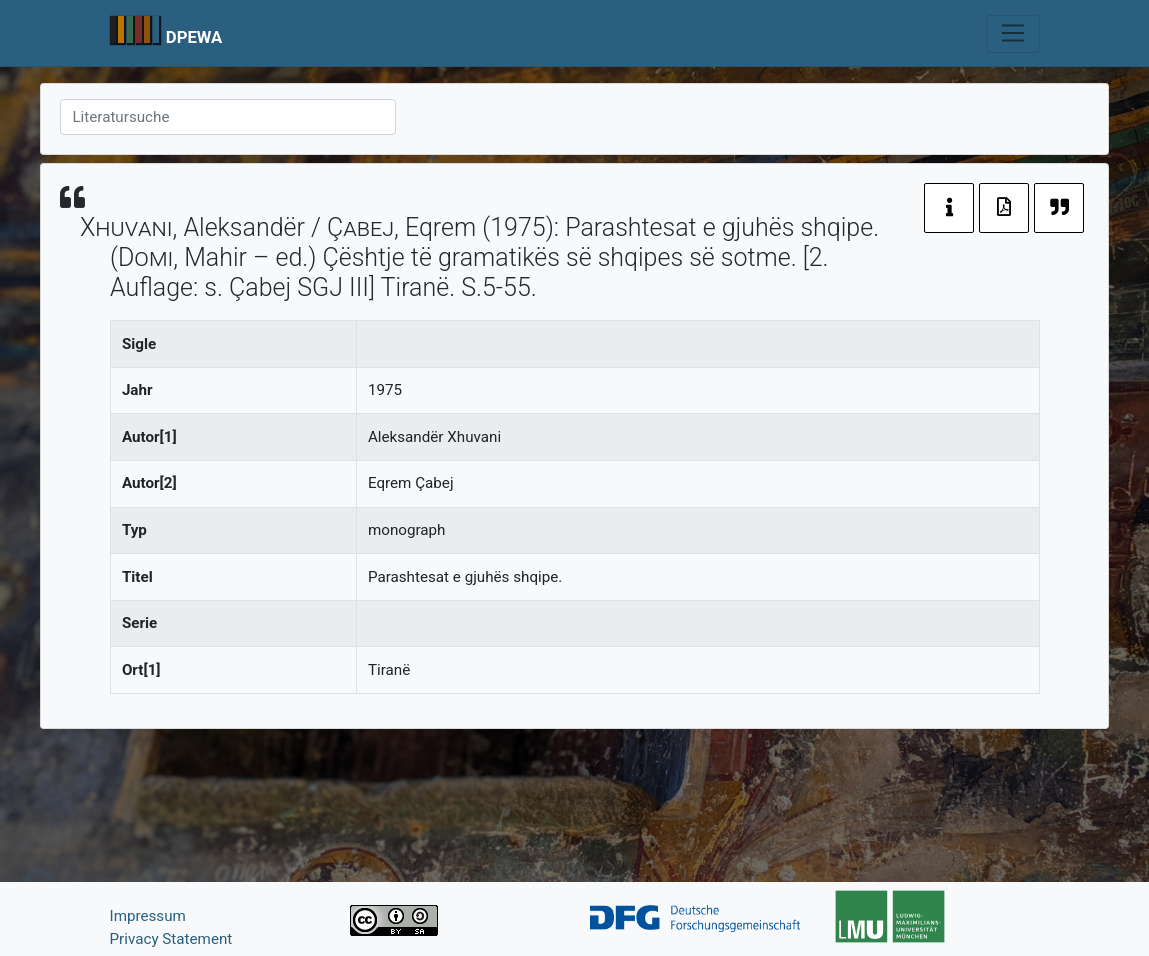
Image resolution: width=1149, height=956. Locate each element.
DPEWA (194, 37)
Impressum (148, 916)
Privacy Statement (171, 939)
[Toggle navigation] (1012, 34)
